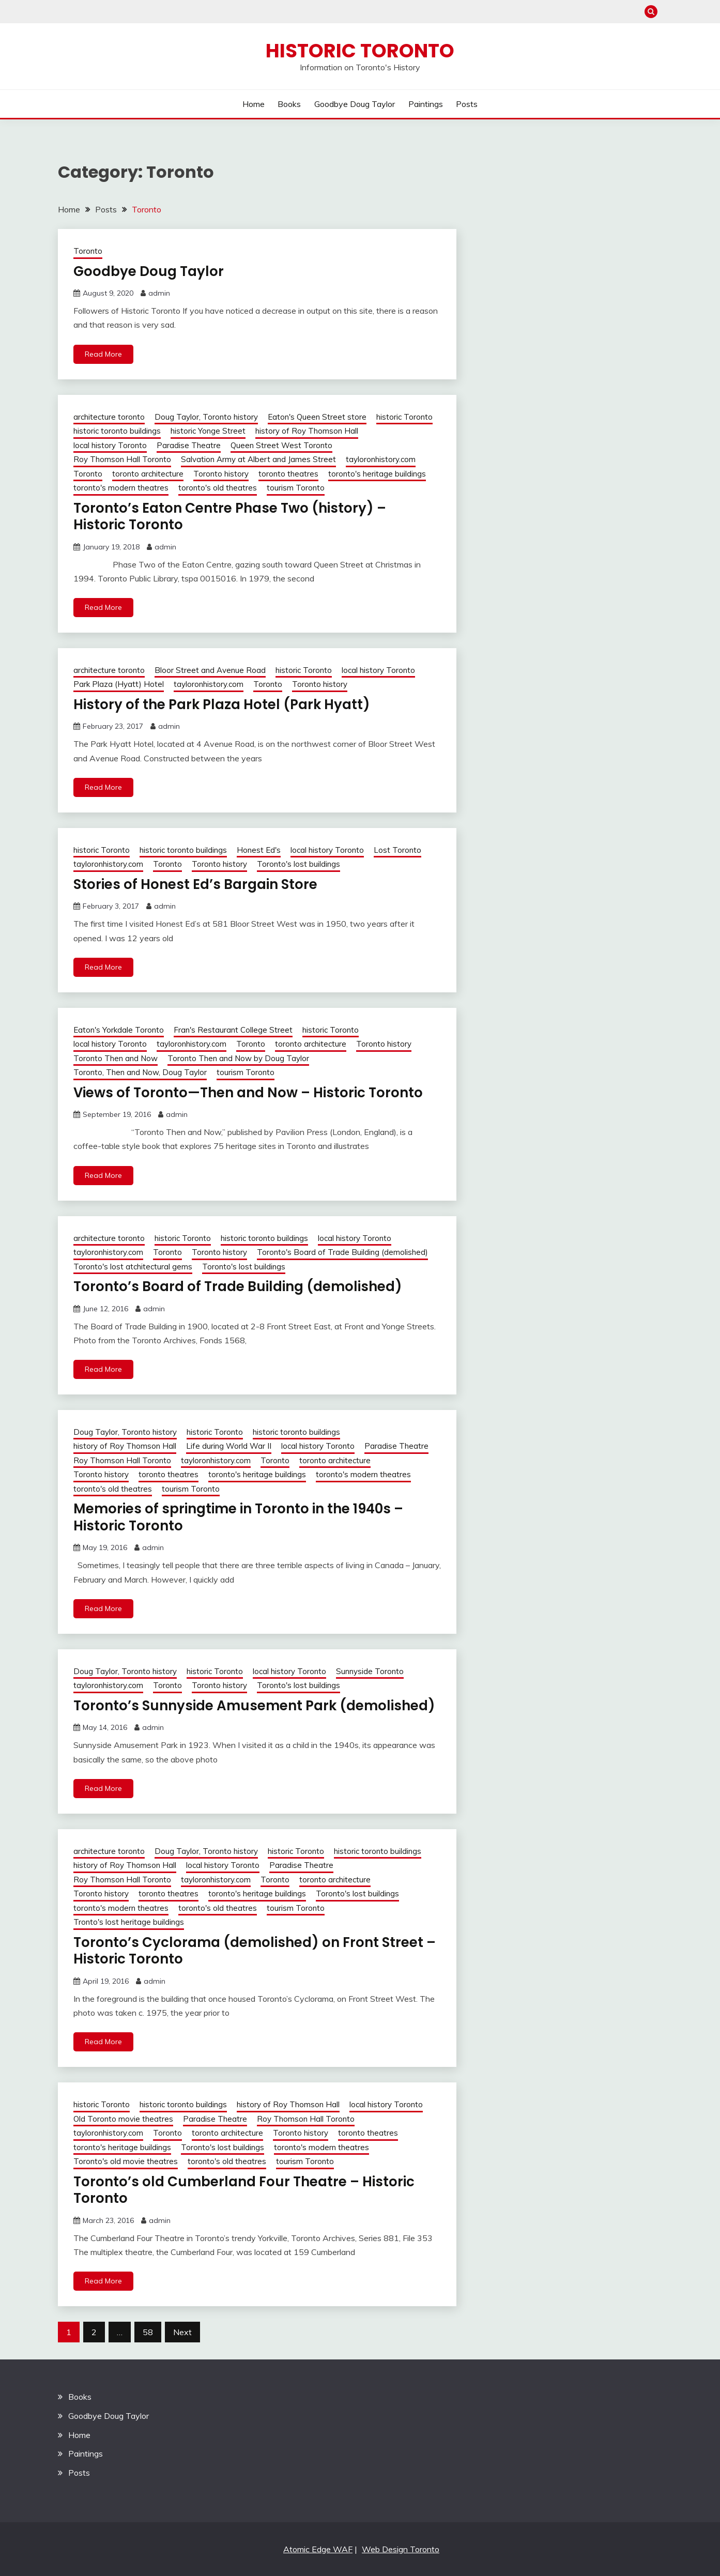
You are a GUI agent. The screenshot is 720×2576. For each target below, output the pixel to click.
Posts (467, 104)
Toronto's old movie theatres (125, 2161)
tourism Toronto (296, 488)
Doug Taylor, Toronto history (206, 417)
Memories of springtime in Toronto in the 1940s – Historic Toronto (238, 1517)
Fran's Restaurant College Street (233, 1030)
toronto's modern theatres (120, 488)
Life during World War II (228, 1446)
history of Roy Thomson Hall (306, 431)
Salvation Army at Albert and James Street (258, 459)
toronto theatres (288, 474)
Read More (103, 354)
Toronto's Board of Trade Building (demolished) (342, 1252)
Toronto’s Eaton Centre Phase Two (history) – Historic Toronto (229, 516)
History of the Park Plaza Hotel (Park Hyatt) (221, 704)
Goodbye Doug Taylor (354, 104)
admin (159, 293)
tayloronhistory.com (381, 459)
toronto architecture (147, 474)
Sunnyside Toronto (370, 1671)
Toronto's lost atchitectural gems (132, 1266)
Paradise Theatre (189, 445)
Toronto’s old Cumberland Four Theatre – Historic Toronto (244, 2190)
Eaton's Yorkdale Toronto (118, 1030)
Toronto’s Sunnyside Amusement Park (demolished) (254, 1705)
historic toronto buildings (117, 431)
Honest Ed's (259, 850)
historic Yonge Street (208, 431)
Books (289, 104)
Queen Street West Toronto (281, 445)
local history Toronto (110, 445)
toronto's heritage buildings (377, 474)
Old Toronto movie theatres (123, 2119)
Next (182, 2332)
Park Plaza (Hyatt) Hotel (118, 684)
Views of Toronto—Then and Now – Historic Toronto (248, 1092)
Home (253, 104)
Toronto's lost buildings (298, 864)
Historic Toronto (360, 50)
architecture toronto (109, 417)
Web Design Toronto (400, 2549)
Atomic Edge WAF (318, 2549)
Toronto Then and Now (115, 1058)
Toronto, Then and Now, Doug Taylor (140, 1072)
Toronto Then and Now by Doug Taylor (238, 1058)
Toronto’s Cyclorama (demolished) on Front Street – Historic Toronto (254, 1951)
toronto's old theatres (217, 488)
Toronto (87, 251)
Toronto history (221, 474)
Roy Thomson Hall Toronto (122, 459)
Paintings (425, 104)
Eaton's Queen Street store (317, 417)
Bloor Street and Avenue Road (210, 670)
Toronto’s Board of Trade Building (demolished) (237, 1286)
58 (148, 2332)
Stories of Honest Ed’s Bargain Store (195, 884)
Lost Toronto (397, 850)
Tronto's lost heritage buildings (128, 1922)
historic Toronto (404, 417)
